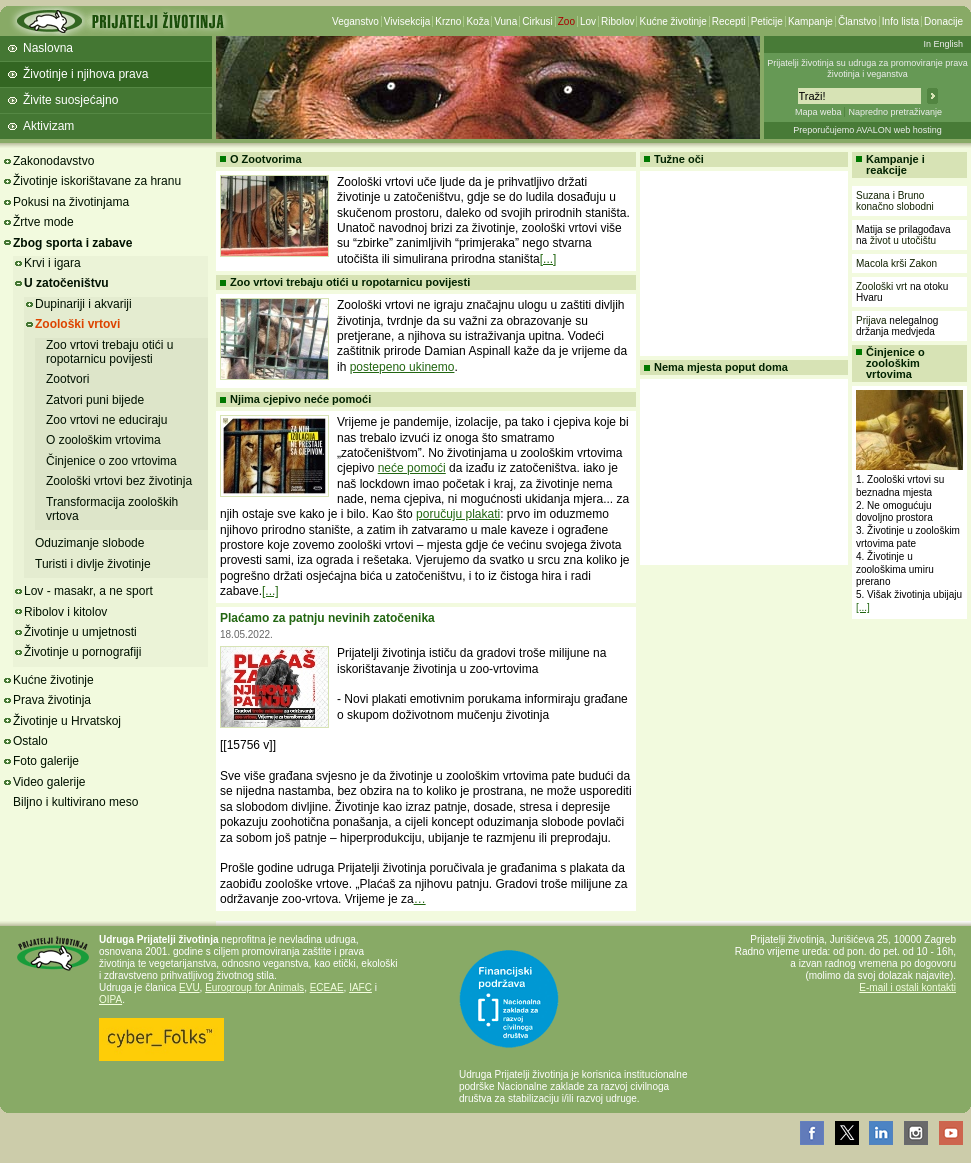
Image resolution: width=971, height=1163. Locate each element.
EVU (189, 987)
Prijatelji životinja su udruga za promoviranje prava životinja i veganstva (867, 68)
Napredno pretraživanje (895, 112)
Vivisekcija (407, 21)
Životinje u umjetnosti (80, 632)
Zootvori (67, 379)
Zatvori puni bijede (95, 400)
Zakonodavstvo (53, 161)
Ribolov (617, 21)
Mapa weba (818, 112)
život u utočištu (903, 240)
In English (943, 44)
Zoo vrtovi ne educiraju (106, 420)
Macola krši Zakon (896, 263)
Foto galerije (46, 761)
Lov (588, 21)
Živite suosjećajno (70, 100)
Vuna (505, 21)
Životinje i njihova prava (85, 74)
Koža (477, 21)
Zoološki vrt (881, 286)
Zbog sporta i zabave (72, 243)
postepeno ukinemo (402, 367)
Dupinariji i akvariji (83, 304)
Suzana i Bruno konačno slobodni (895, 201)
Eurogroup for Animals (254, 987)
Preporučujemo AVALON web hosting (867, 130)
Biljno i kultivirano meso (75, 802)
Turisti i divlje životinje (93, 564)
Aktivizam (48, 126)
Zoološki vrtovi (77, 324)
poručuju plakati (458, 514)
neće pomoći (412, 468)
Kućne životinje (672, 21)
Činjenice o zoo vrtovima (111, 461)
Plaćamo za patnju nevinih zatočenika (327, 618)
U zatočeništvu (66, 283)
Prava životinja (52, 700)
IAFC (360, 987)
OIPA (110, 999)
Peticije (767, 21)
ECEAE (327, 987)
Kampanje (810, 21)
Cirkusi (537, 21)
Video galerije (49, 782)
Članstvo (857, 21)
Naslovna (48, 48)
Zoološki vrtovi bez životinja (119, 481)
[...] (548, 259)
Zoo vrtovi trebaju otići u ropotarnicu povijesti (109, 352)
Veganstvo (355, 21)
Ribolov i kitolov (65, 612)
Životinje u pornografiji (82, 652)
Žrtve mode (43, 222)
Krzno (448, 21)
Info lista (900, 21)
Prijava (871, 320)
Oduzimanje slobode (89, 543)
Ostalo (30, 741)
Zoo (566, 21)
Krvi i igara (52, 263)
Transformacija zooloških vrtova (112, 509)
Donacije (943, 21)
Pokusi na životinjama (71, 202)
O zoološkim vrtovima (103, 440)
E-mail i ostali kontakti (907, 987)
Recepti (729, 21)
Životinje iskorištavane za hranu (97, 181)
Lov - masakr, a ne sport (88, 591)
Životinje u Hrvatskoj (67, 721)
